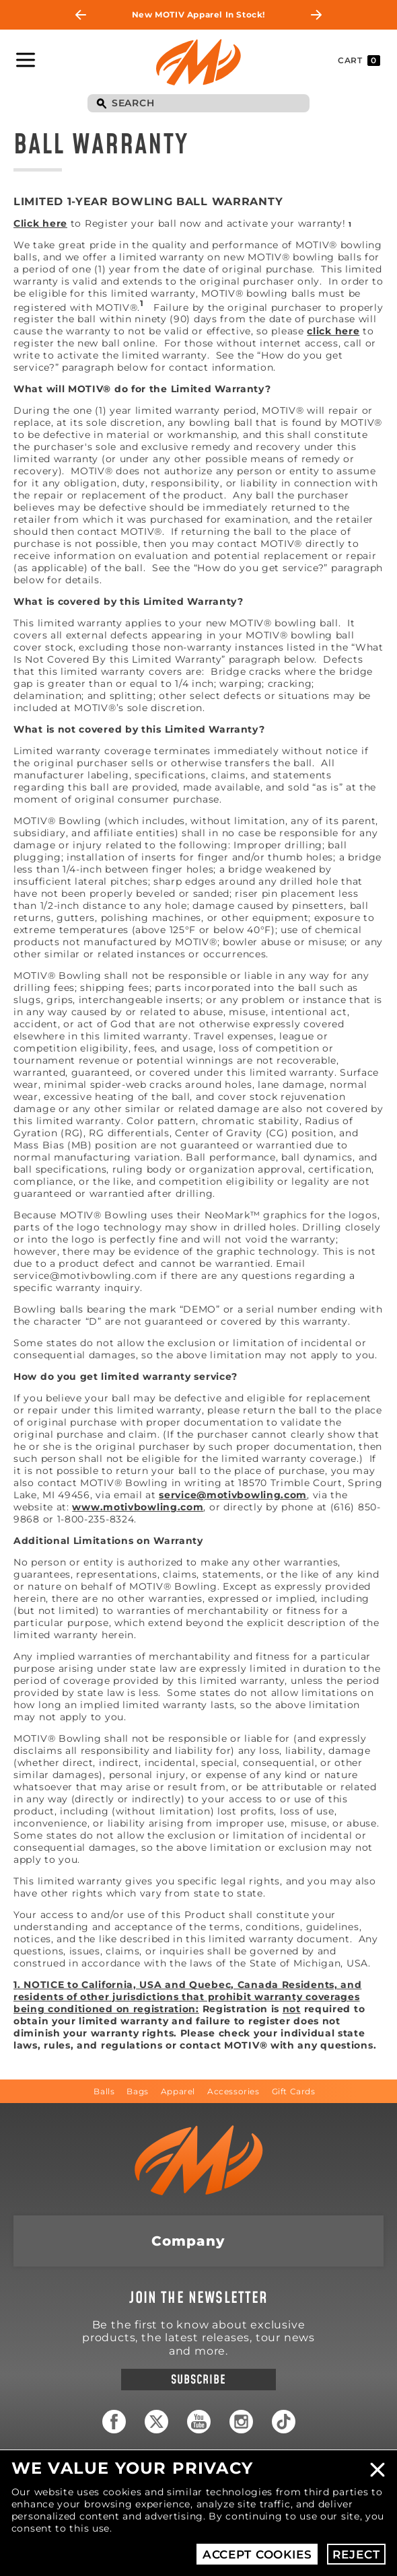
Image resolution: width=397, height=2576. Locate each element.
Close (377, 2470)
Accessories (233, 2091)
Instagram (241, 2421)
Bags (137, 2091)
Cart (359, 60)
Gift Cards (294, 2091)
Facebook (114, 2421)
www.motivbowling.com (137, 1507)
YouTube (199, 2421)
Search (100, 104)
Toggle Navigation (25, 60)
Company (188, 2241)
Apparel (178, 2091)
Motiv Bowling (198, 62)
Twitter (156, 2421)
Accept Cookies (257, 2554)
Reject (356, 2554)
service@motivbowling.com (233, 1495)
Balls (104, 2091)
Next (316, 15)
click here (333, 331)
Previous (81, 15)
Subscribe (198, 2379)
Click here (40, 223)
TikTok (283, 2421)
